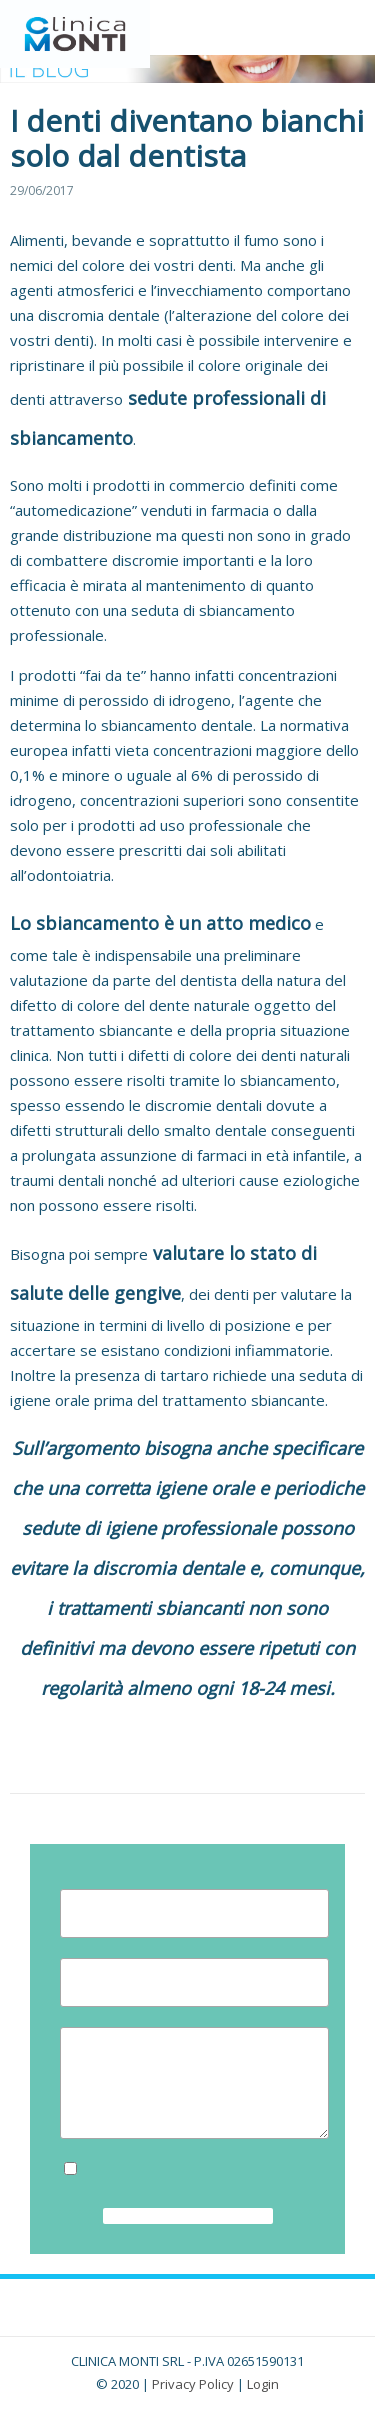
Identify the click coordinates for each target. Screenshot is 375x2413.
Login (263, 2384)
